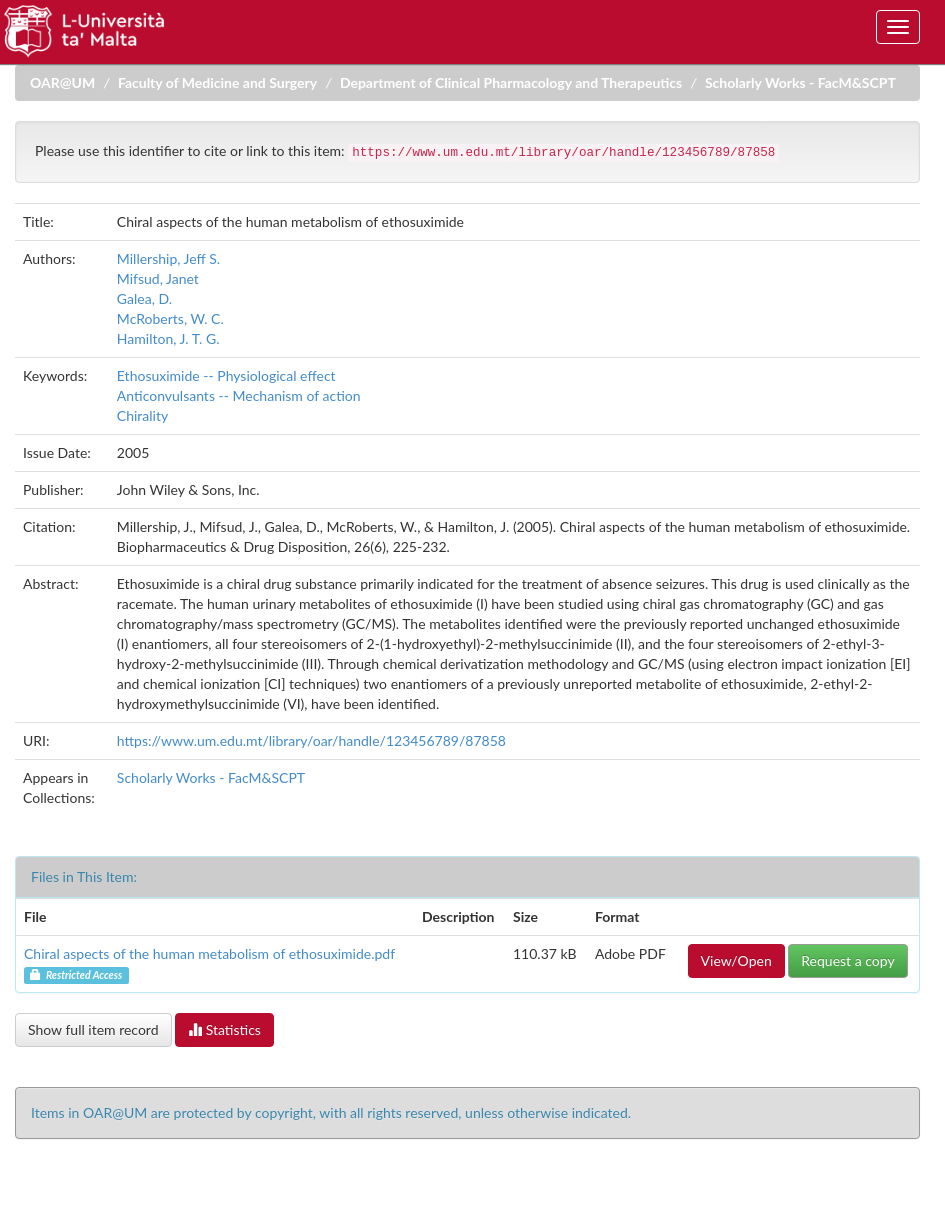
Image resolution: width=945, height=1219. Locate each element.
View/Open (736, 960)
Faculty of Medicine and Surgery (217, 82)
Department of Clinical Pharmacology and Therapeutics (511, 82)
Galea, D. (144, 298)
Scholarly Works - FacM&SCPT (800, 82)
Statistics (224, 1029)
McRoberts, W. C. (170, 318)
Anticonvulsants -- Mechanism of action (239, 395)
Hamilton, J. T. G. (168, 338)
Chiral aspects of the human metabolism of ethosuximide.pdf (209, 953)
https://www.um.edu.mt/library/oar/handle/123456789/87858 (311, 740)
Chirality (142, 415)
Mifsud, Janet (158, 278)
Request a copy (847, 960)
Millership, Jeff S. (168, 258)
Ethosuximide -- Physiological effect (226, 375)
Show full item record (93, 1029)
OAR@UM (62, 82)
